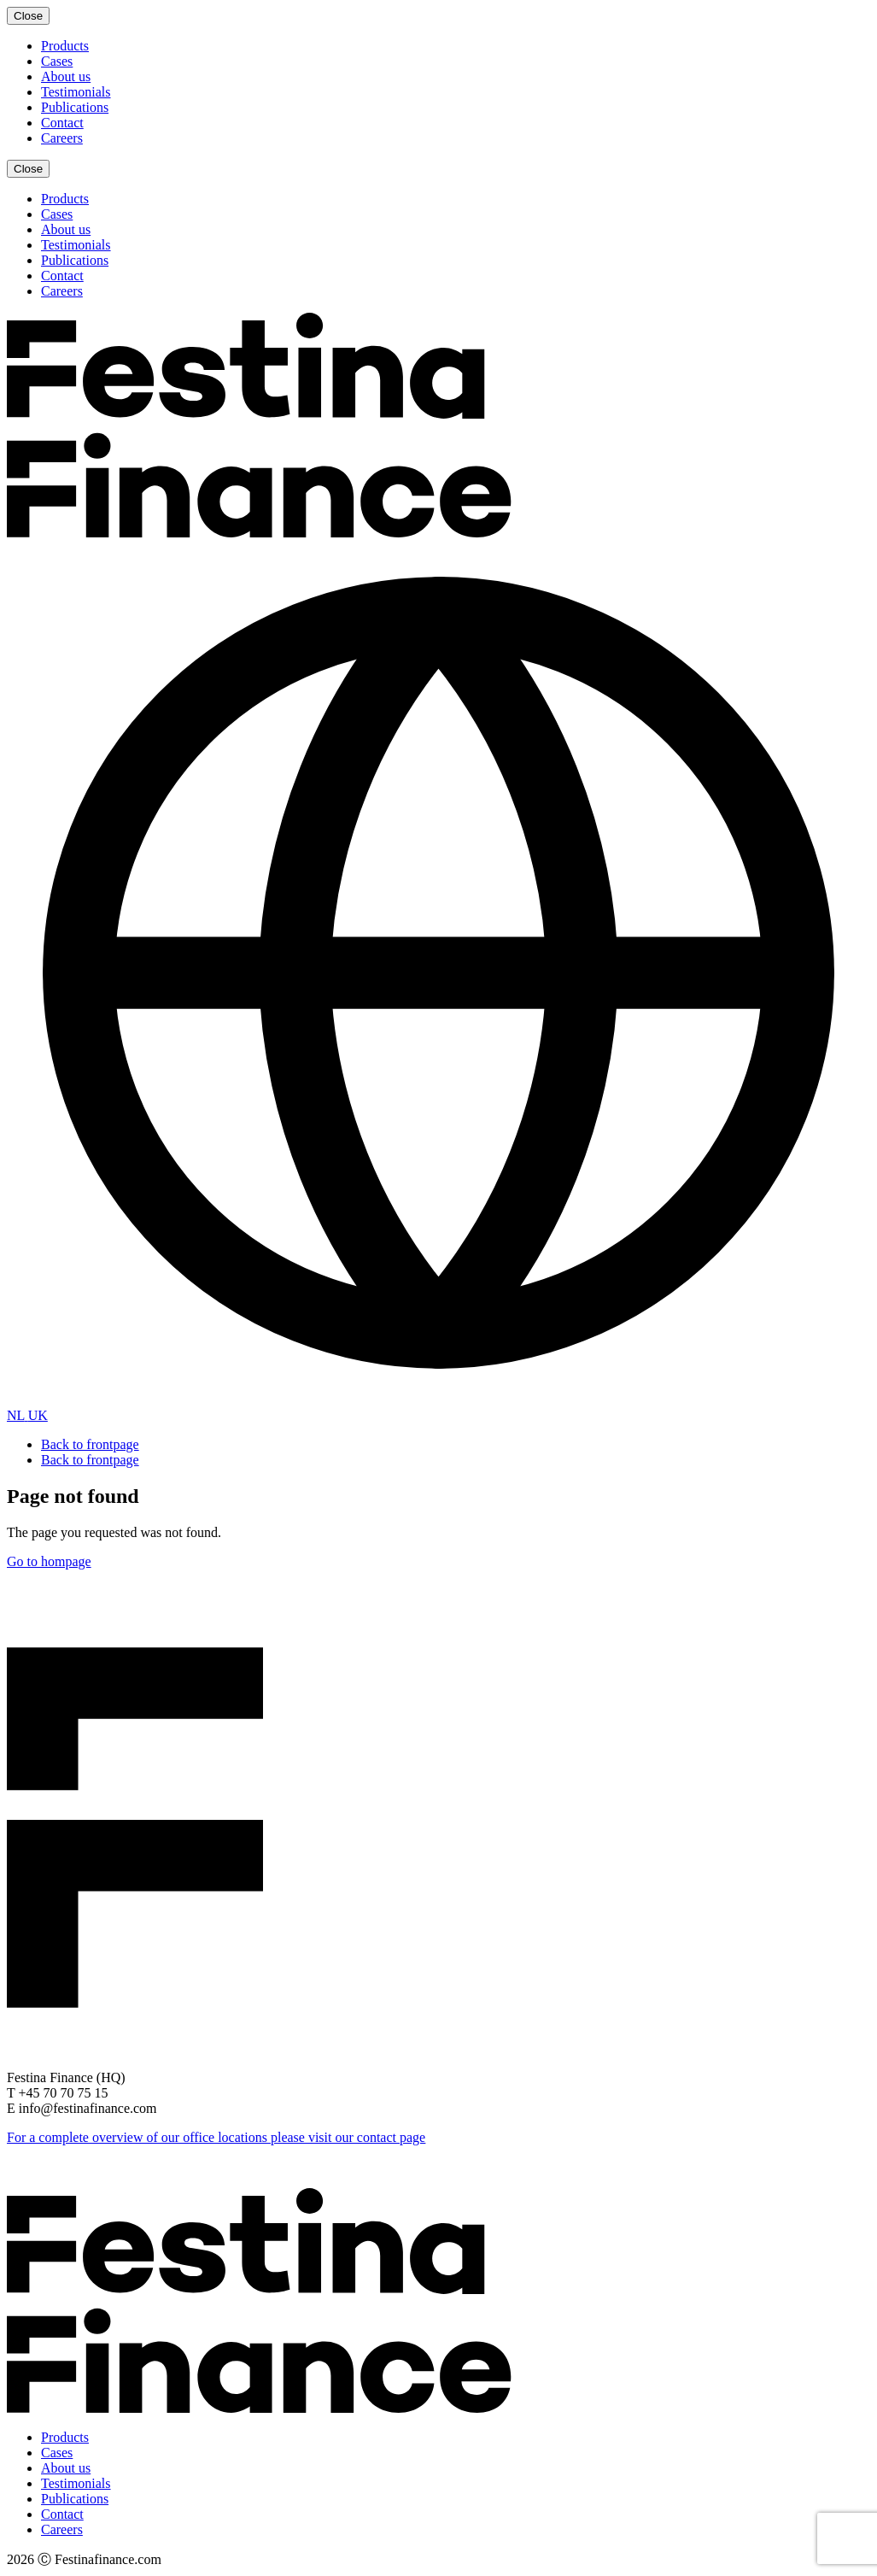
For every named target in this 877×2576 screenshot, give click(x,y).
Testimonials (76, 92)
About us (66, 76)
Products (65, 45)
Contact (62, 122)
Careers (62, 138)
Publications (74, 107)
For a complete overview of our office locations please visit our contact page (216, 2137)
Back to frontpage (90, 1444)
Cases (57, 61)
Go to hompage (49, 1561)
